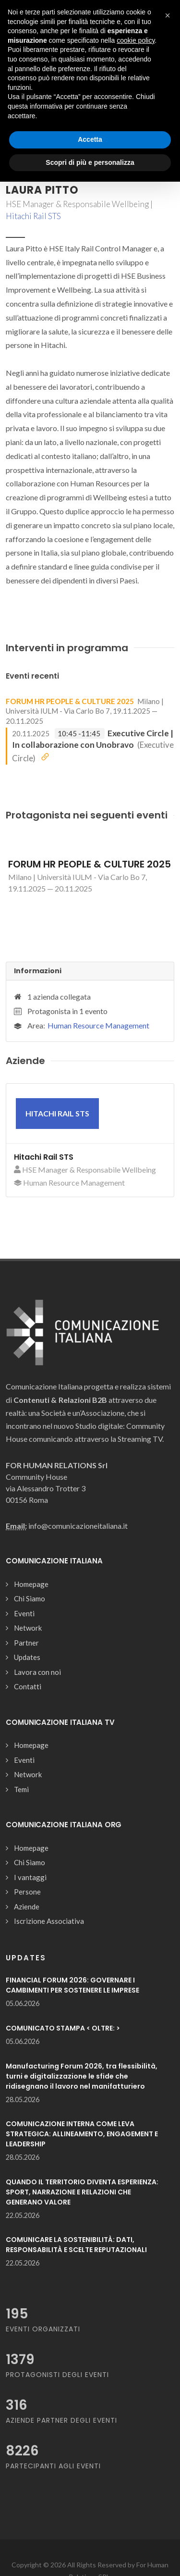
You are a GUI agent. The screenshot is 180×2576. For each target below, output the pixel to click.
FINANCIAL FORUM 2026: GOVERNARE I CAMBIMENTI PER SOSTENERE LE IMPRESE (72, 1985)
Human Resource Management (98, 1025)
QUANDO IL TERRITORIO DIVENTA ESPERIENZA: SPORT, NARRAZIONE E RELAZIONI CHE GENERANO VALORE (82, 2192)
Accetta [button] (90, 139)
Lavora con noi (37, 1672)
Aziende (26, 1906)
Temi (21, 1789)
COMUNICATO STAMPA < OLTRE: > (63, 2028)
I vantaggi (30, 1877)
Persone (27, 1891)
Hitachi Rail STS (33, 216)
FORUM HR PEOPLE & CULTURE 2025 (70, 701)
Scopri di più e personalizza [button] (90, 162)
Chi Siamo (29, 1598)
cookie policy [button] (136, 40)
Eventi (24, 1613)
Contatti (27, 1686)
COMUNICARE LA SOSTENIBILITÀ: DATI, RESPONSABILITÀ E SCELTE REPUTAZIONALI (76, 2244)
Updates (27, 1657)
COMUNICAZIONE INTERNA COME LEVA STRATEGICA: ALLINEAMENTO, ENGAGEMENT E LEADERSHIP (82, 2134)
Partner (26, 1642)
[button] (167, 15)
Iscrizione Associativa (49, 1921)
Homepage (31, 1584)
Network (28, 1627)
